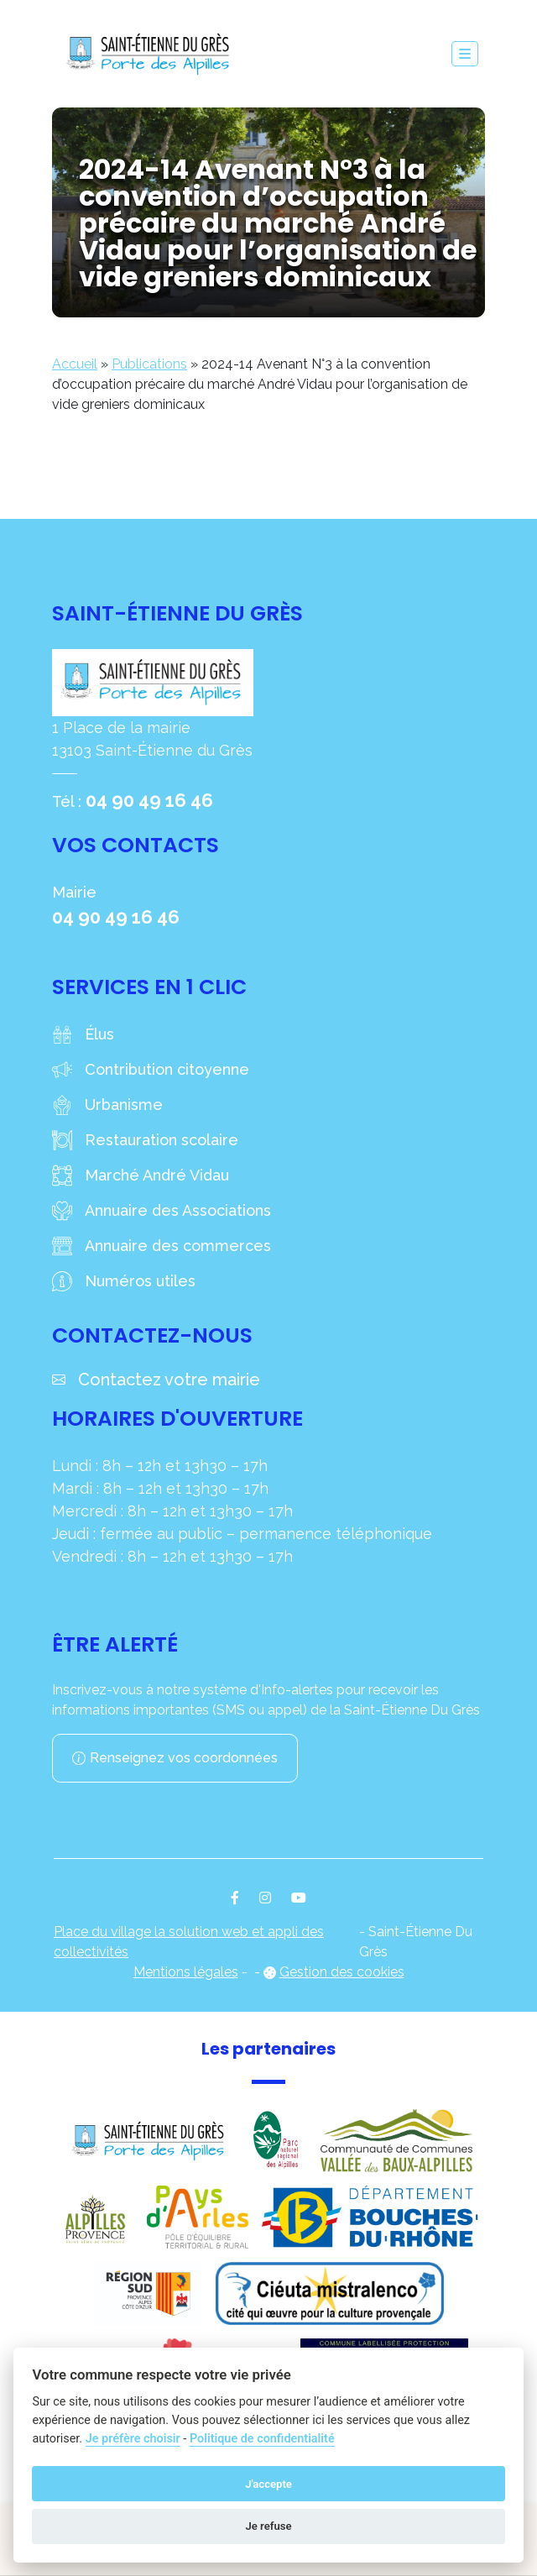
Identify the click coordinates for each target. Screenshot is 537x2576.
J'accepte (268, 2484)
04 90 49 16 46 (149, 800)
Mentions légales (185, 1972)
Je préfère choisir (133, 2439)
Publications (149, 364)
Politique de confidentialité (262, 2439)
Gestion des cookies (341, 1972)
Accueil (74, 364)
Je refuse (268, 2526)
